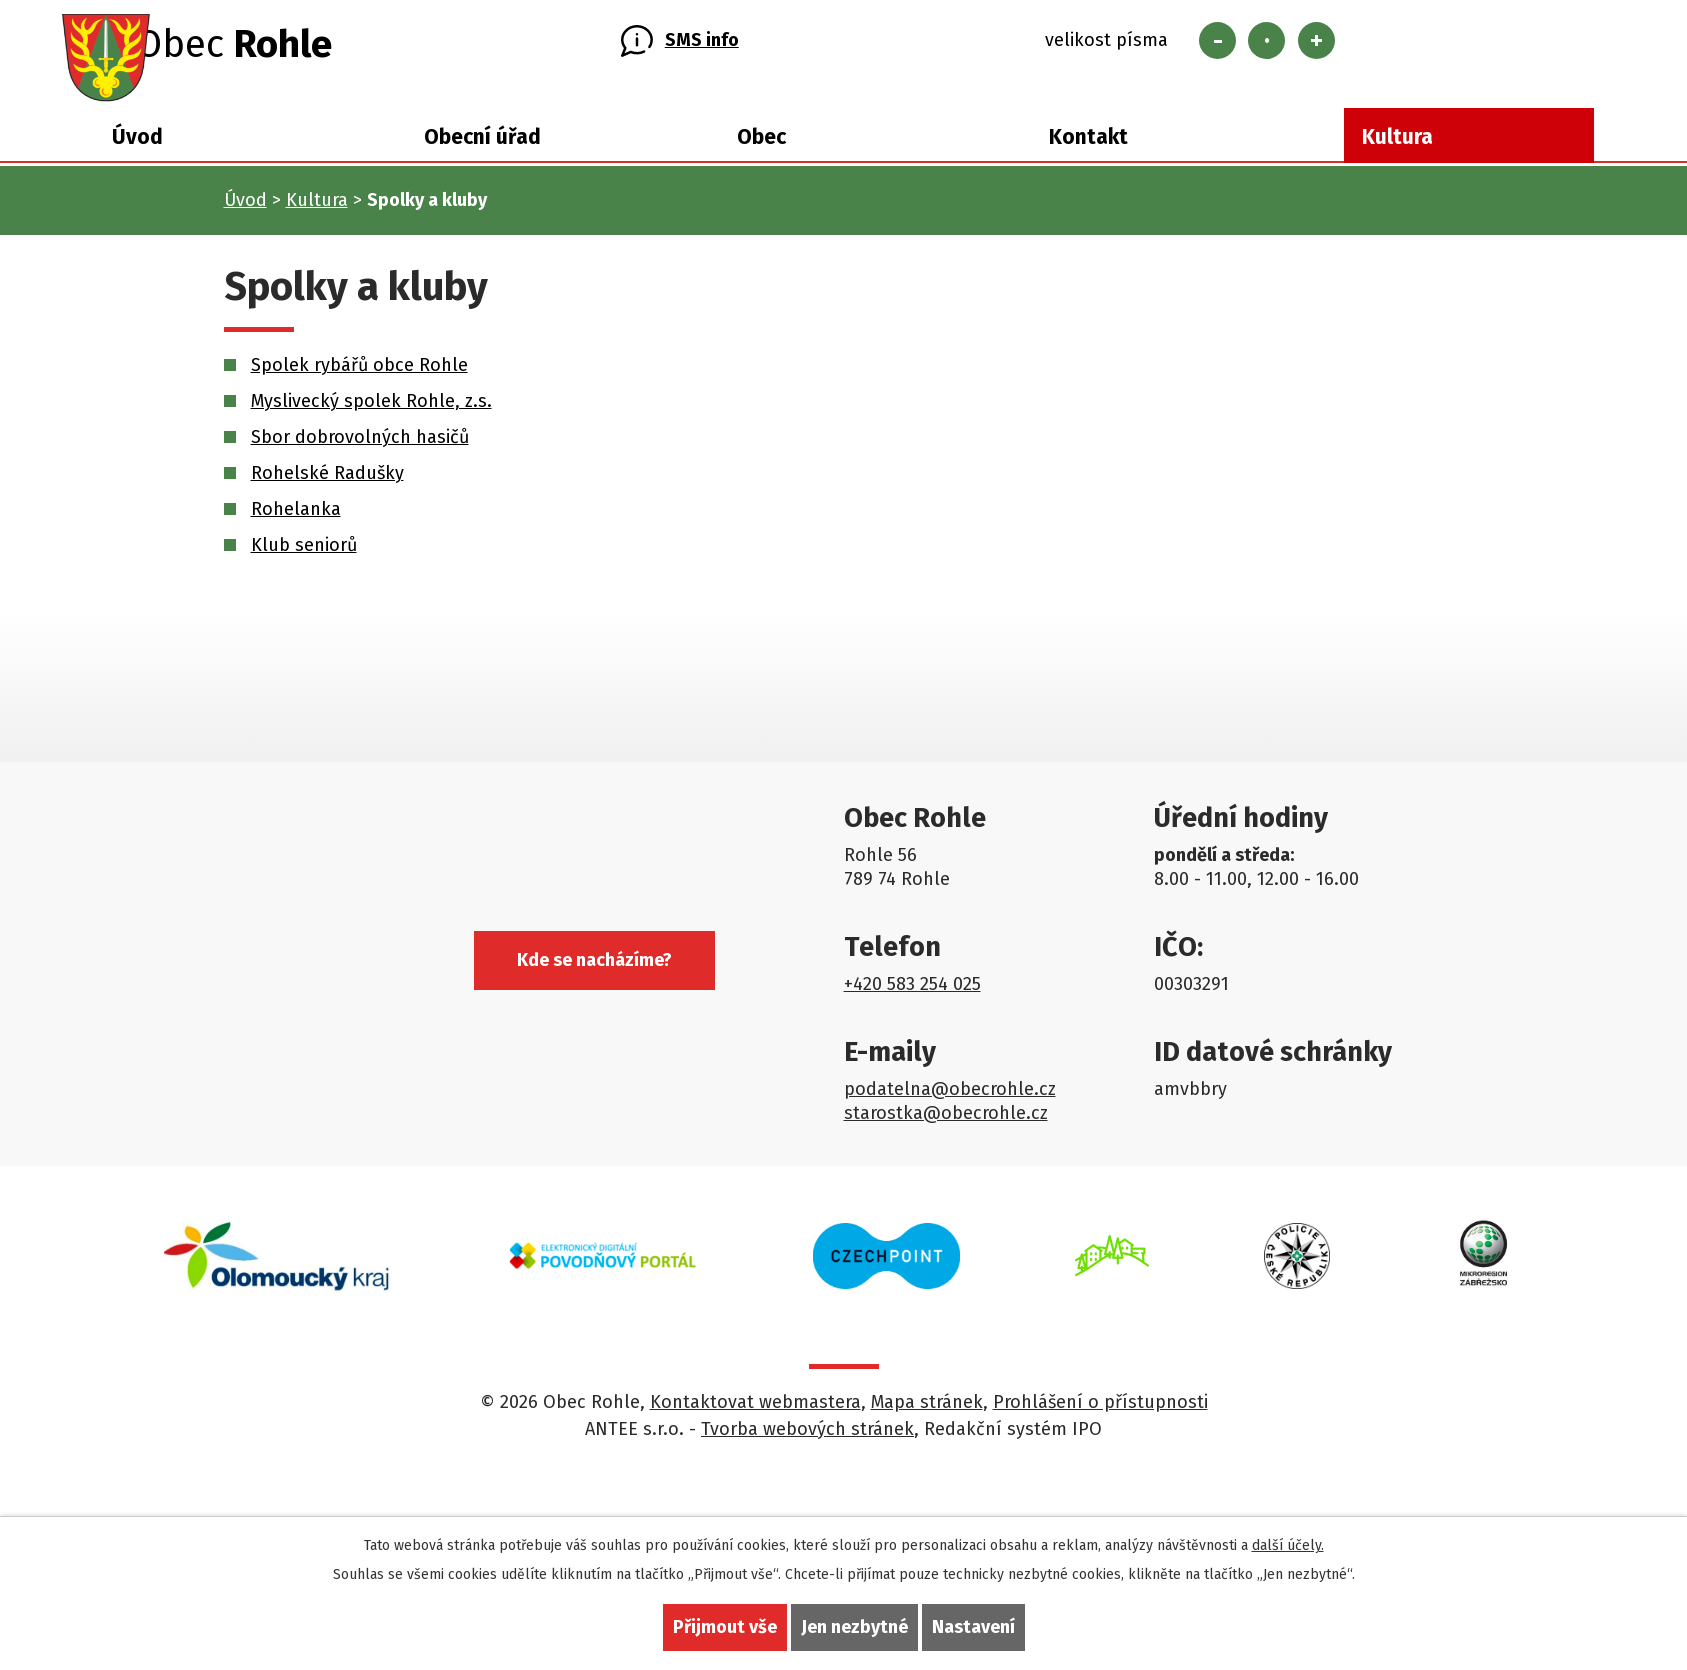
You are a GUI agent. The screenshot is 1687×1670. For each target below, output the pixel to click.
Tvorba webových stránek (807, 1442)
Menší (1217, 47)
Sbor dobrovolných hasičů (360, 450)
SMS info (702, 48)
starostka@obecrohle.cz (946, 1126)
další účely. (1288, 1545)
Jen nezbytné (854, 1627)
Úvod (137, 152)
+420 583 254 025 (912, 997)
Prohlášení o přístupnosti (1100, 1415)
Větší (1316, 47)
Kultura (1397, 152)
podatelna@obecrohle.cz (950, 1102)
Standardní (1266, 47)
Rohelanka (296, 522)
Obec (761, 152)
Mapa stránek (927, 1415)
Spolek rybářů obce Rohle (359, 378)
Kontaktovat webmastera (755, 1415)
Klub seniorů (304, 558)
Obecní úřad (482, 152)
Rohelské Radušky (327, 486)
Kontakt (1088, 152)
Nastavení (973, 1627)
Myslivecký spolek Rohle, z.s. (371, 414)
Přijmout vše (725, 1627)
